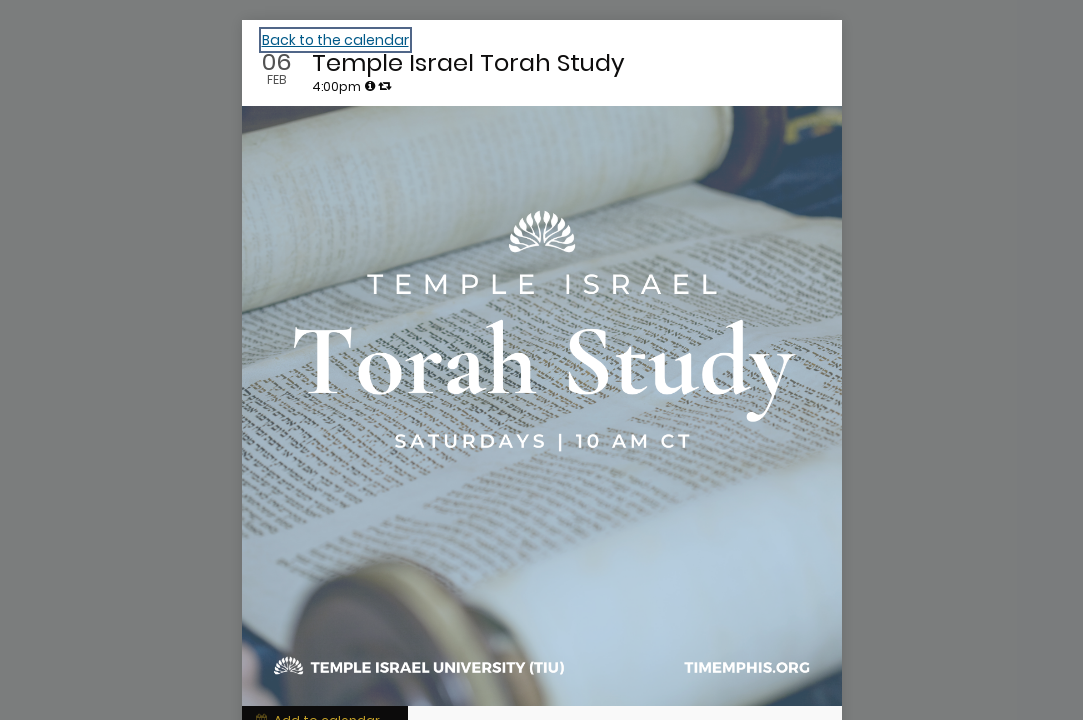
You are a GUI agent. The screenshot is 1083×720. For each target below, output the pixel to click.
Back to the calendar (335, 40)
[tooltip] (370, 86)
